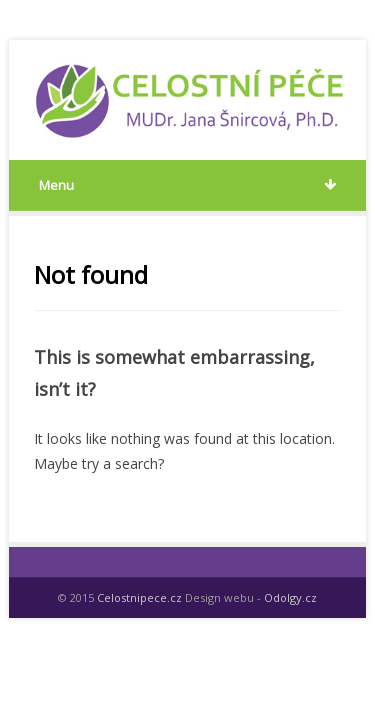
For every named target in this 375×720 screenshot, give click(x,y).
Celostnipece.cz (139, 597)
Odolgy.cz (290, 597)
